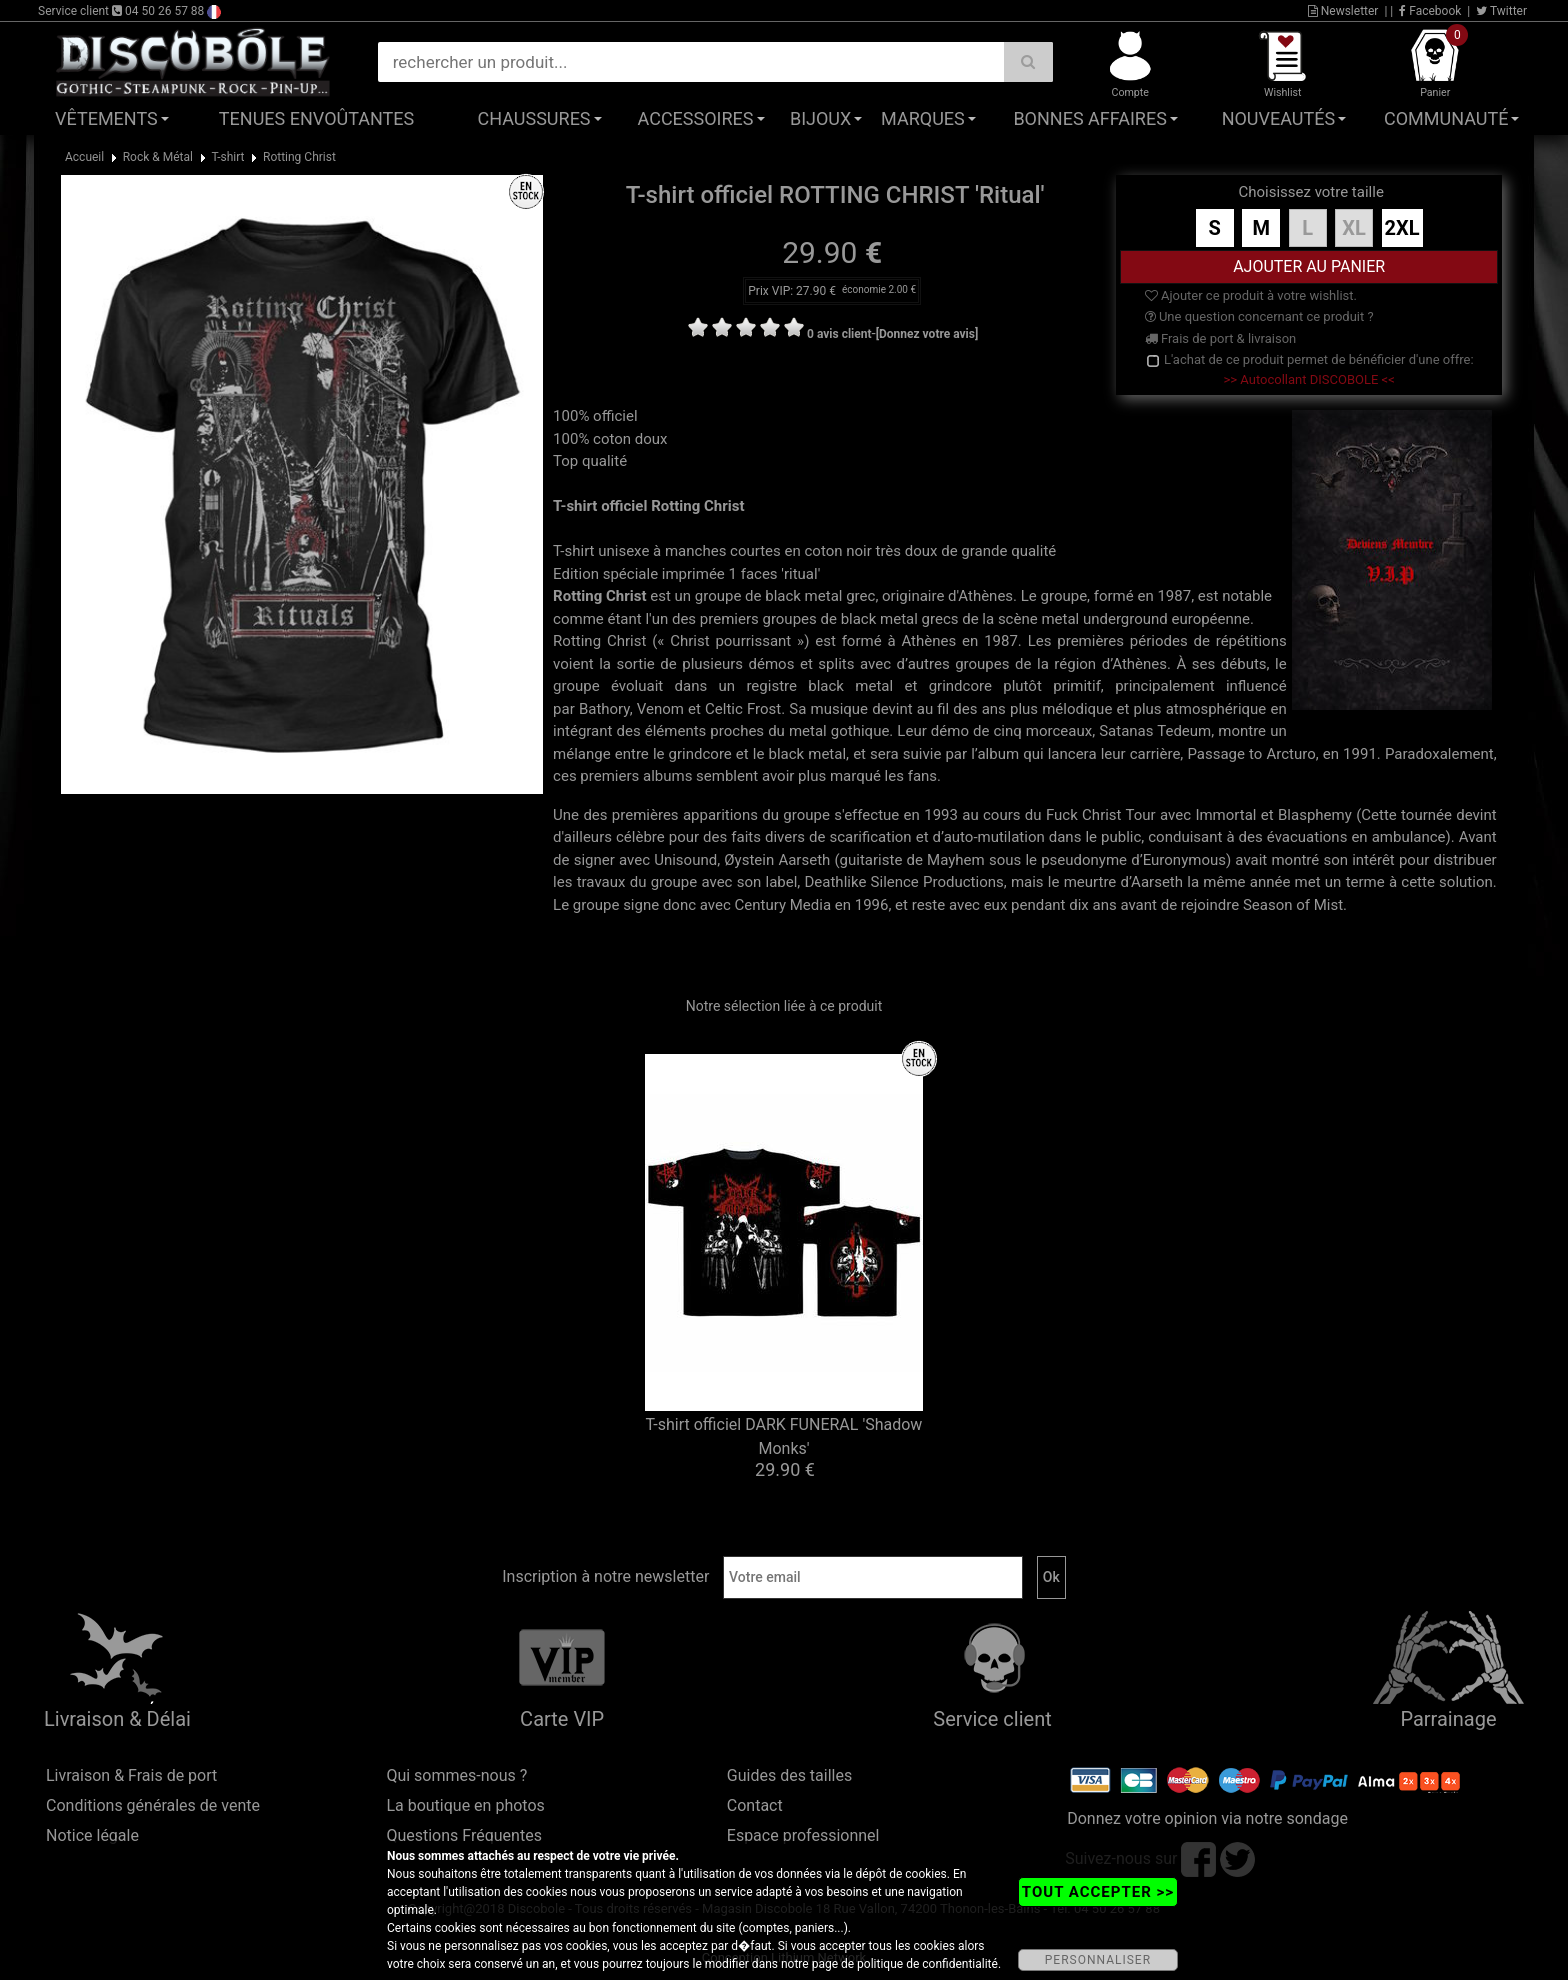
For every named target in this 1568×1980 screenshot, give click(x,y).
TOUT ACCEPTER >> (1098, 1892)
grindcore (960, 686)
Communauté (1446, 118)
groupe (718, 596)
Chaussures (534, 118)
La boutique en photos (465, 1805)
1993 (941, 815)
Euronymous (1184, 860)
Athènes (985, 596)
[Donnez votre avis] (927, 334)
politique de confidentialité (927, 1964)
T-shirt (227, 157)
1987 (1174, 596)
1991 (1360, 754)
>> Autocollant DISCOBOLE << (1309, 379)
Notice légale (92, 1835)
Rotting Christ (299, 157)
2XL (1402, 228)
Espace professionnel (803, 1835)
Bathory (604, 709)
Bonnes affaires (1089, 118)
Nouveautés (1279, 118)
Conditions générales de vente (153, 1805)
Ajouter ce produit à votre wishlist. (1251, 295)
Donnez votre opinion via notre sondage (1207, 1818)
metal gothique (839, 731)
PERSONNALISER (1098, 1960)
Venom (660, 709)
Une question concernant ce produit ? (1259, 316)
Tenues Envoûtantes (316, 118)
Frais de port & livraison (1221, 338)
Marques (923, 118)
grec (860, 596)
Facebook (1430, 11)
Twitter (1501, 11)
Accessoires (696, 118)
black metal (803, 596)
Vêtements (106, 118)
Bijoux (820, 118)
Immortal (1225, 815)
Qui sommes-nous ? (456, 1775)
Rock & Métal (158, 157)
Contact (755, 1805)
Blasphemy (1315, 815)
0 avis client (839, 334)
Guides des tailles (789, 1775)
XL (1354, 228)
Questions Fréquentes (464, 1835)
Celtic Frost (743, 709)
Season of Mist (1293, 905)
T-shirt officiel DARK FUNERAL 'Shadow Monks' (784, 1436)
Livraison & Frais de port (131, 1775)
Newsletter (1343, 11)
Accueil (84, 157)
